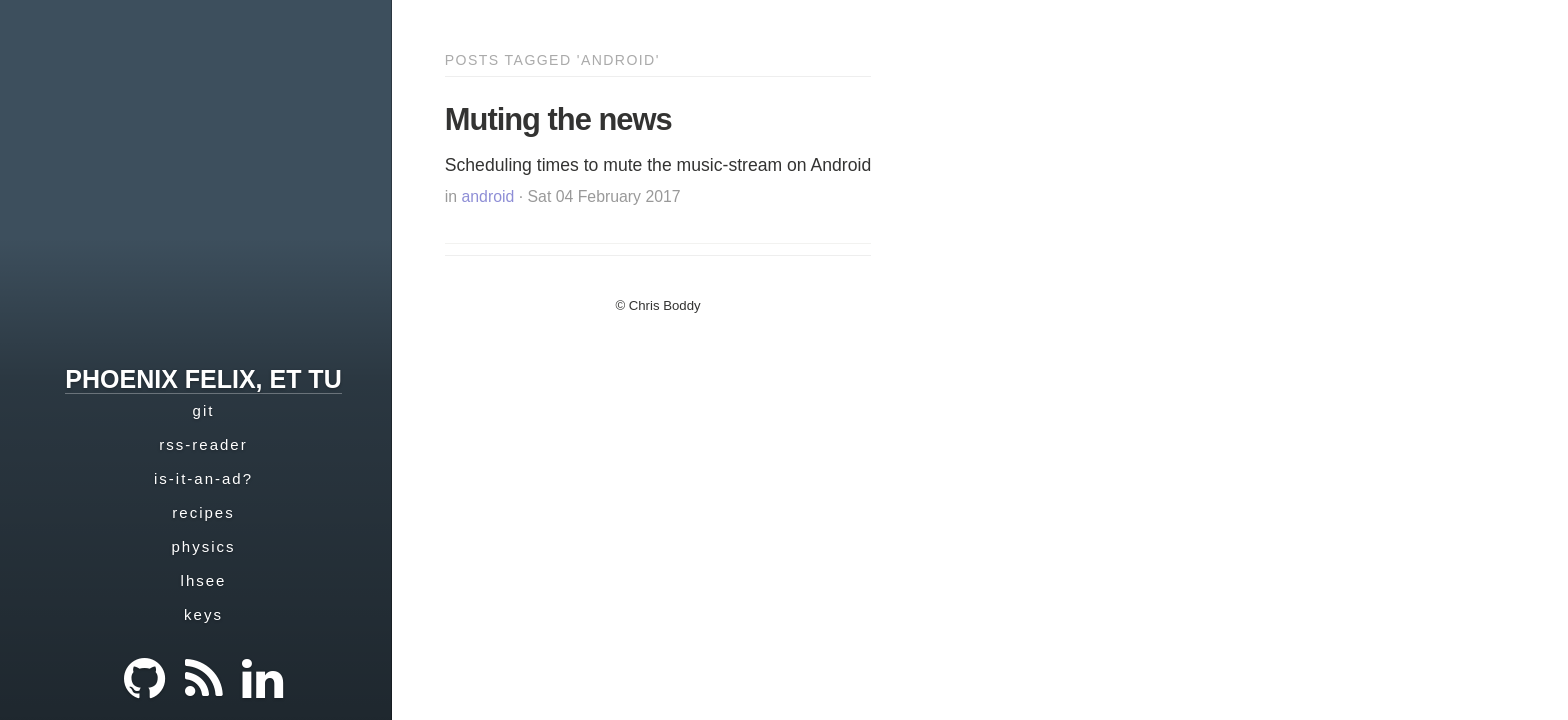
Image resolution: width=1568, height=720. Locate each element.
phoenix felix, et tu (203, 379)
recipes (203, 512)
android (488, 196)
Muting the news (558, 119)
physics (203, 546)
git (204, 410)
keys (203, 614)
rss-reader (203, 444)
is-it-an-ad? (203, 478)
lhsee (204, 580)
